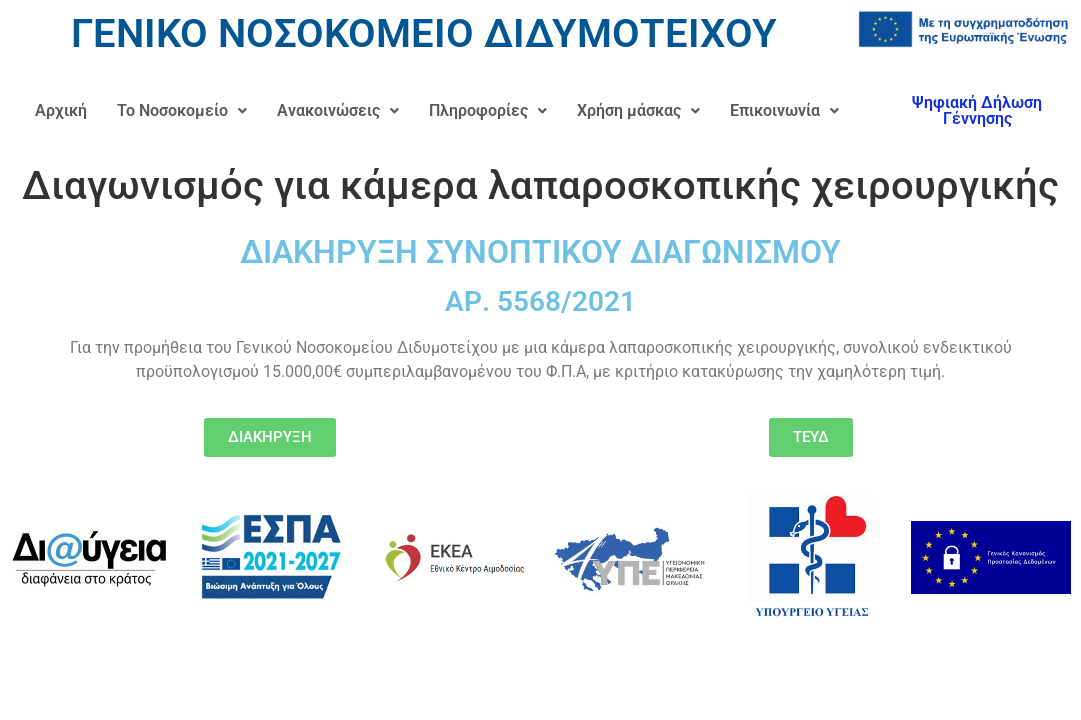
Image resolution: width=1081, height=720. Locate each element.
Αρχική (61, 110)
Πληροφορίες (488, 110)
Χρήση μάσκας (638, 110)
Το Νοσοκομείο (182, 110)
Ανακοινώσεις (338, 110)
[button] (182, 111)
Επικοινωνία (784, 110)
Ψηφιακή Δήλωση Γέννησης (977, 110)
